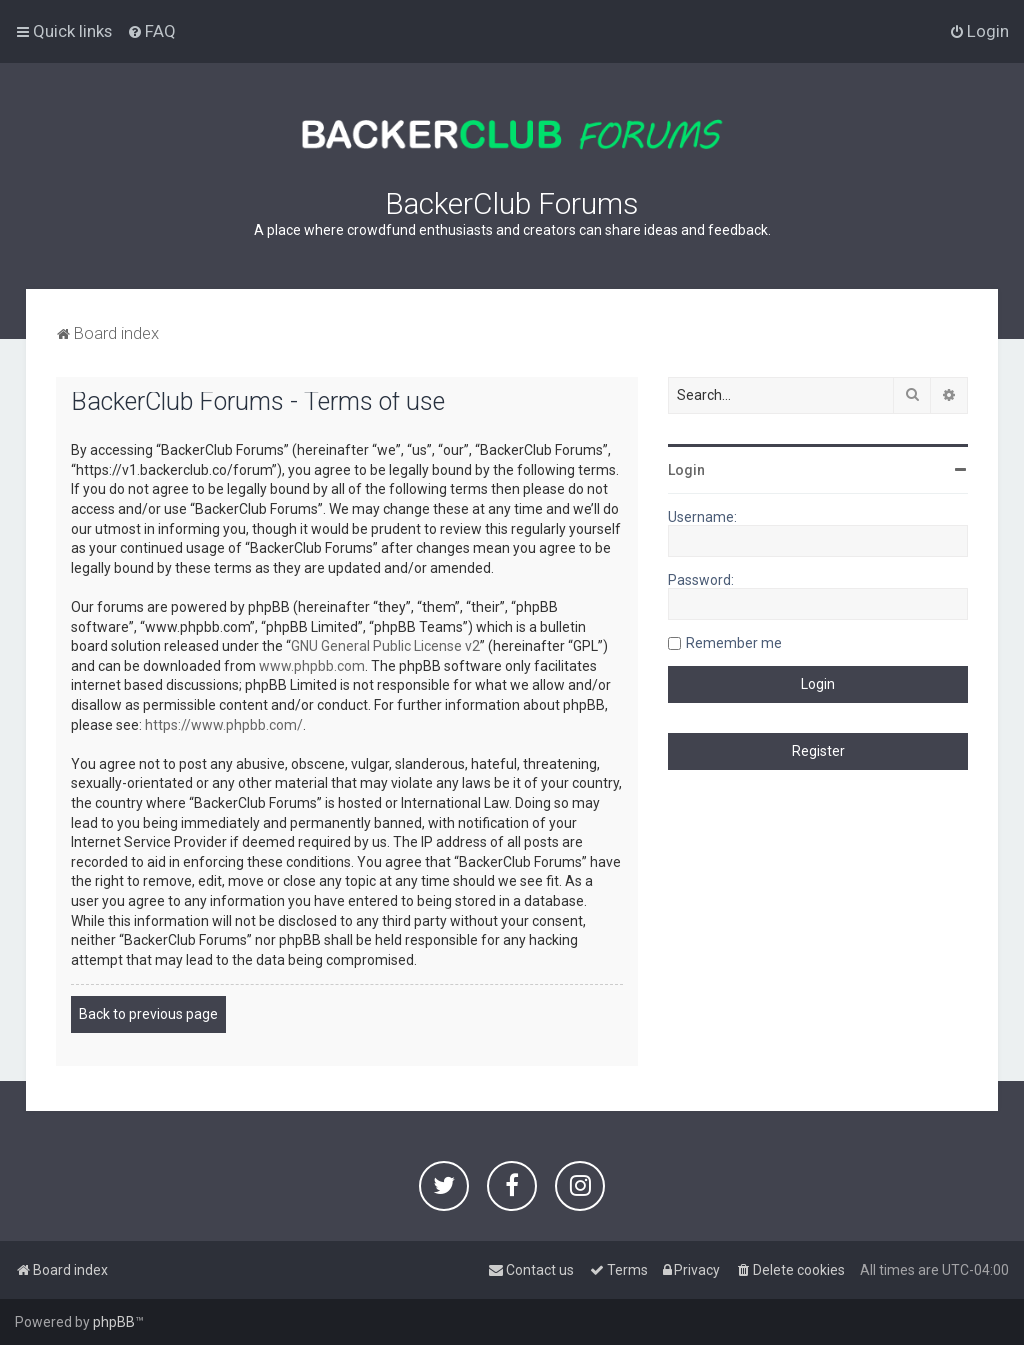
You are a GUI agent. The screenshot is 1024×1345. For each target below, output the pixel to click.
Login (686, 470)
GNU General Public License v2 (385, 646)
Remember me (734, 643)
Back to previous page (148, 1014)
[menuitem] (151, 31)
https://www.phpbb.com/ (224, 725)
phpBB (114, 1322)
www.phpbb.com (312, 666)
